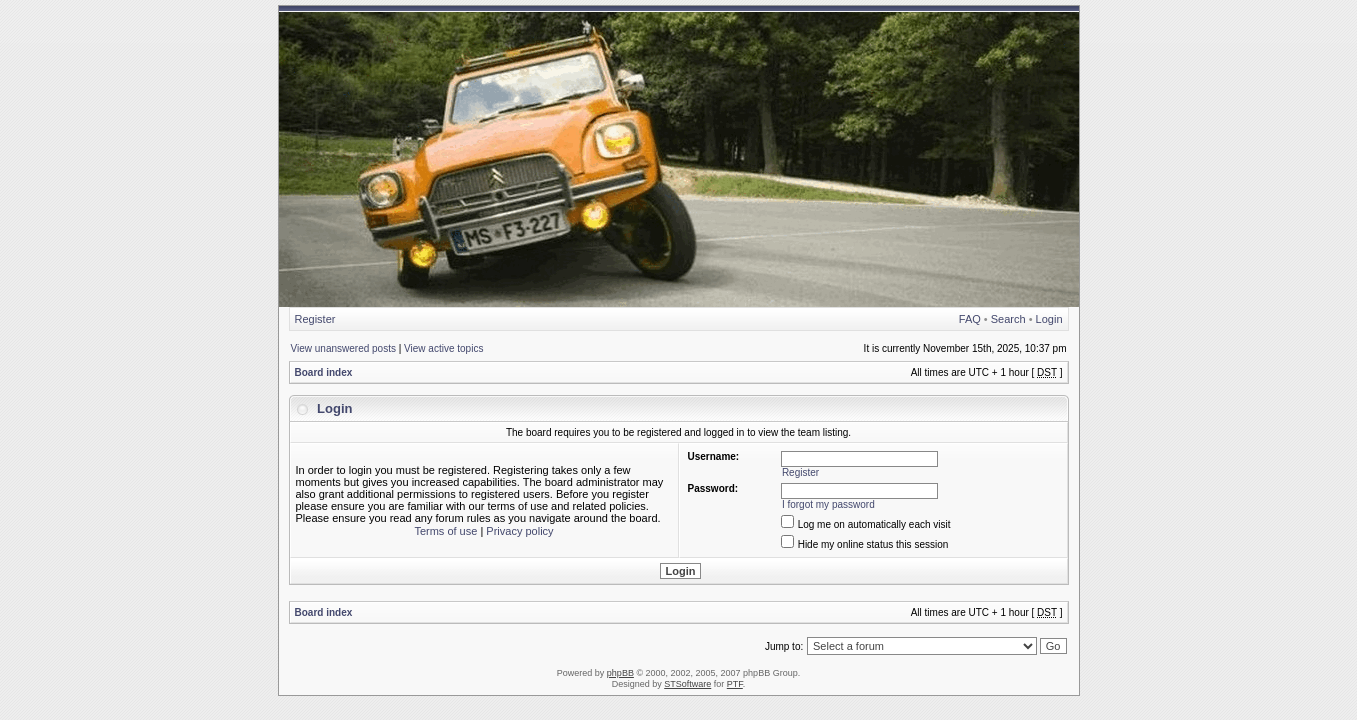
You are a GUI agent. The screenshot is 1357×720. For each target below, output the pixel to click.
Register (315, 319)
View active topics (443, 348)
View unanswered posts (343, 348)
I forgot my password (828, 504)
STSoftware (687, 684)
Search (1008, 319)
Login (1049, 319)
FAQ (970, 319)
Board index (324, 372)
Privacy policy (519, 531)
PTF (735, 684)
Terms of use (445, 531)
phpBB (620, 673)
